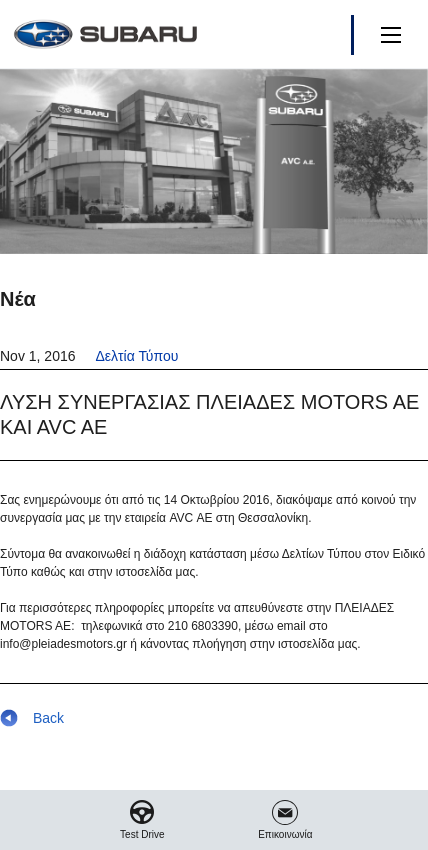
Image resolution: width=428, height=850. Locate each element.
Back (32, 718)
